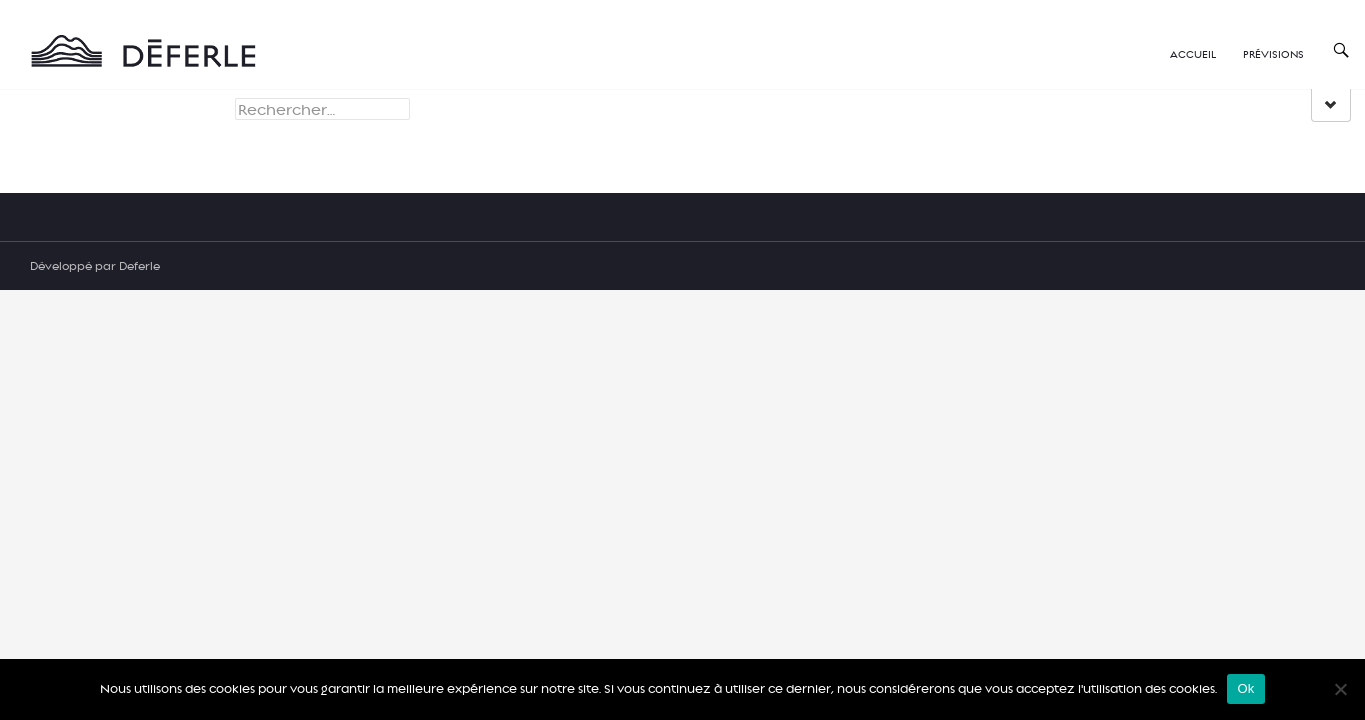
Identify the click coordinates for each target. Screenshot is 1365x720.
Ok (1245, 688)
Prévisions (1273, 53)
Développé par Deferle (95, 265)
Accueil (1193, 53)
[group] (1331, 105)
